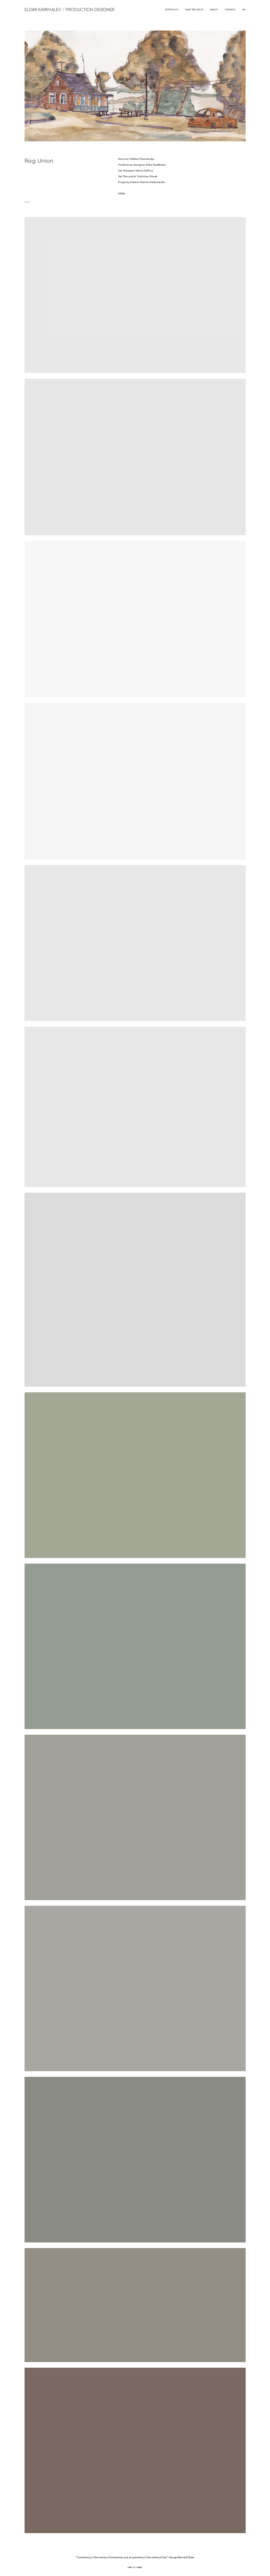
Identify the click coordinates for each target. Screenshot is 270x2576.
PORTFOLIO (171, 9)
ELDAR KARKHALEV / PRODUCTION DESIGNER (64, 9)
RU (243, 9)
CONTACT (230, 9)
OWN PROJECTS (194, 9)
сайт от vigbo (135, 2567)
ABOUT (214, 9)
